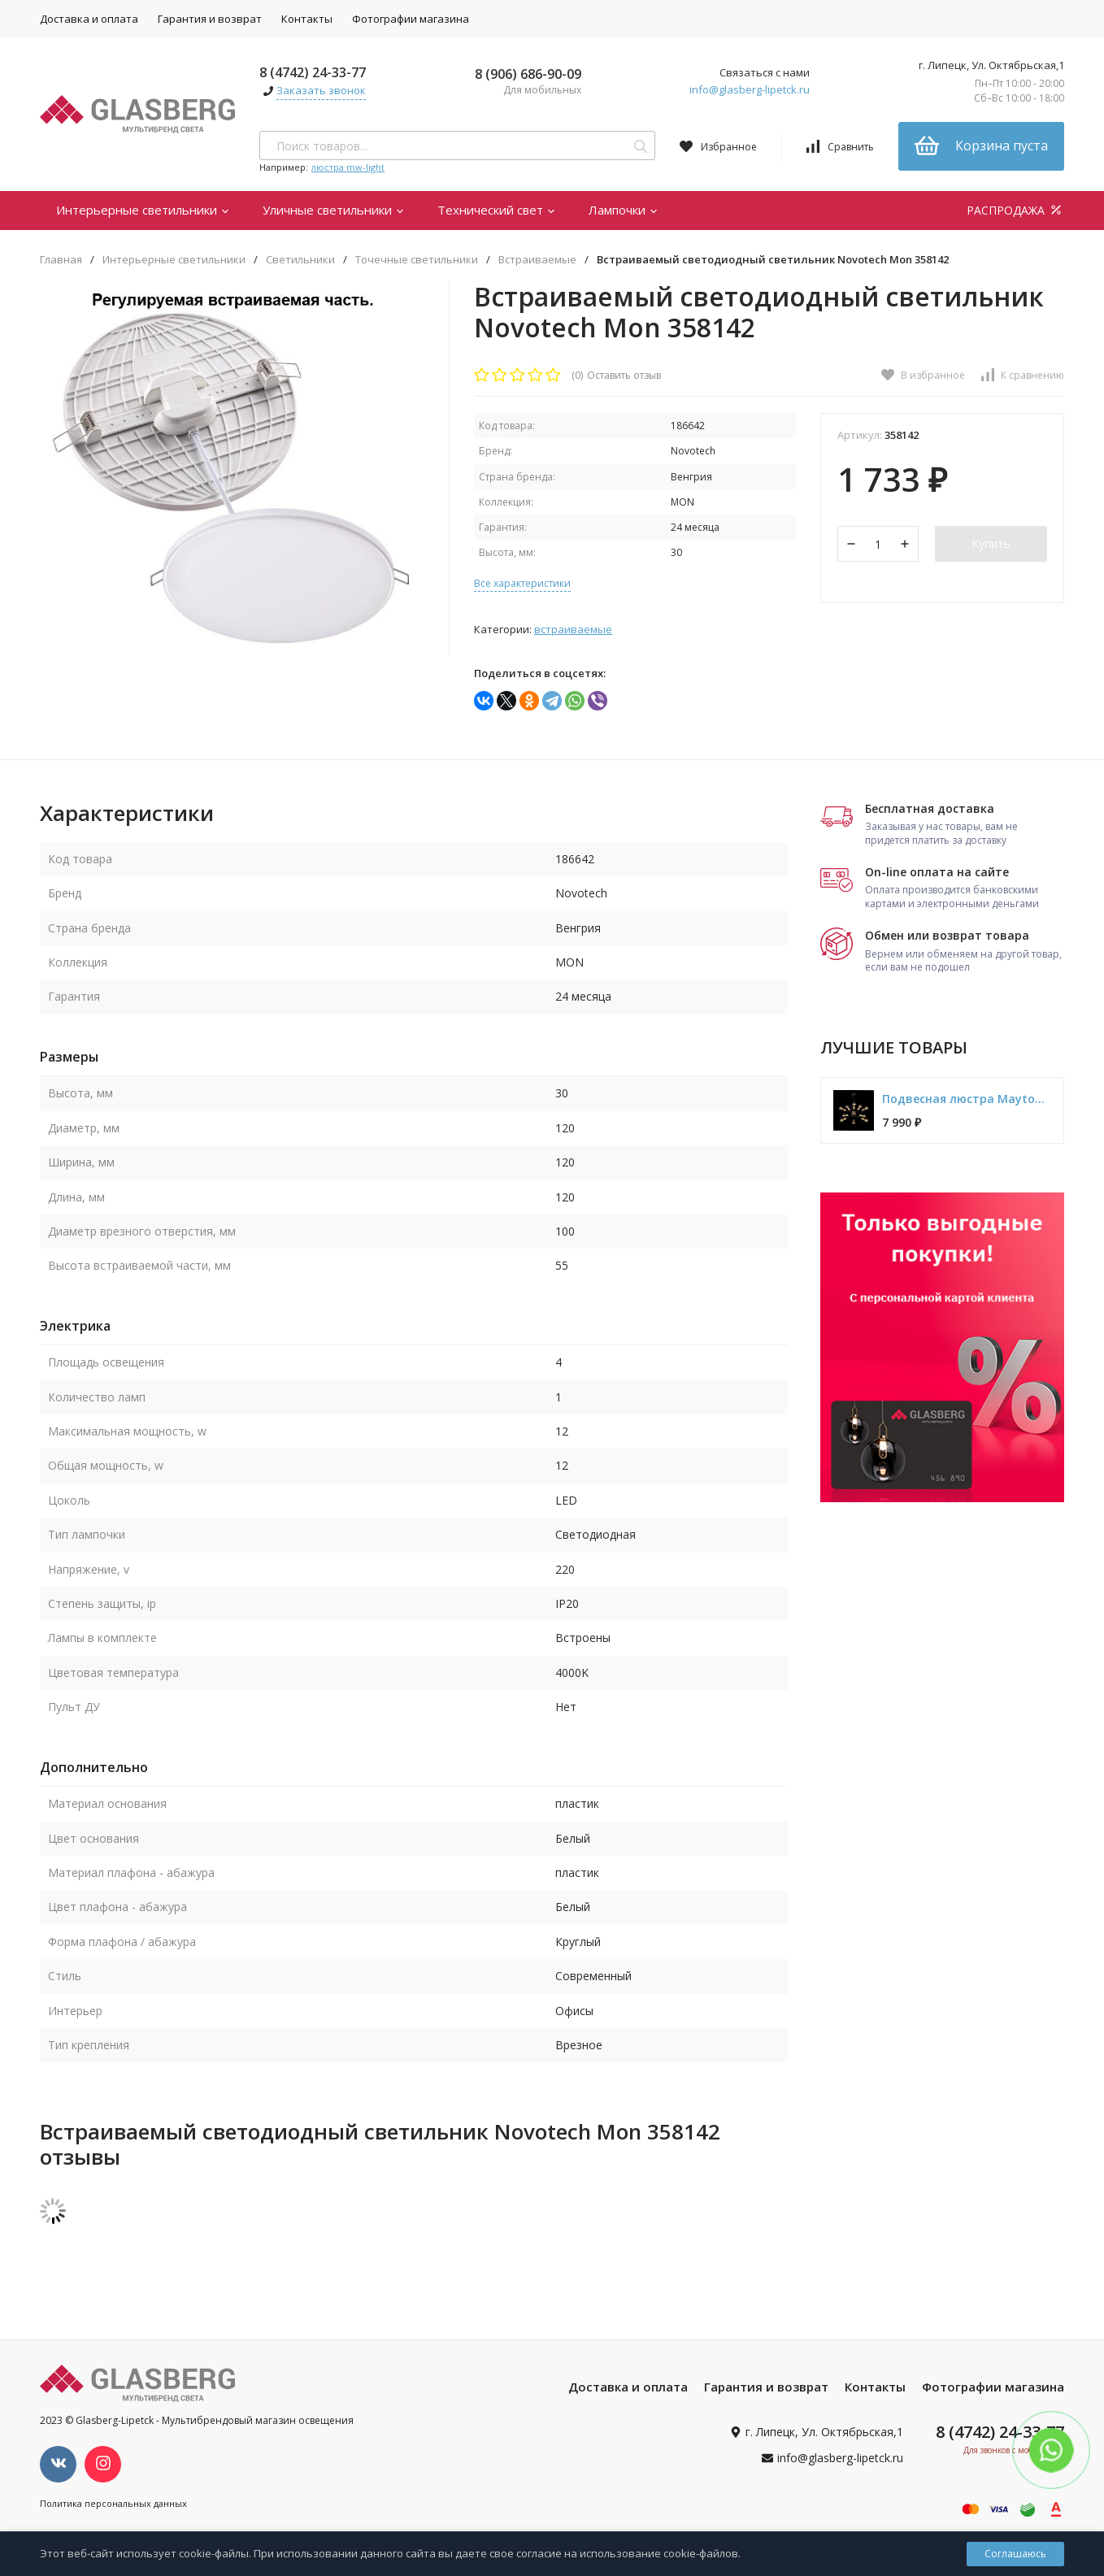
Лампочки (623, 210)
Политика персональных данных (113, 2503)
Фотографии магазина (410, 18)
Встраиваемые (537, 259)
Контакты (307, 18)
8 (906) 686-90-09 (528, 74)
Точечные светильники (416, 259)
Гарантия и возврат (210, 18)
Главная (61, 259)
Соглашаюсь (1015, 2554)
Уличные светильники (334, 210)
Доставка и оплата (89, 18)
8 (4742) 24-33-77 (312, 72)
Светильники (300, 259)
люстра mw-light (348, 167)
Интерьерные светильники (143, 210)
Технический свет (496, 210)
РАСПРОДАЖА (1015, 210)
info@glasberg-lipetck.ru (749, 89)
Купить (991, 543)
